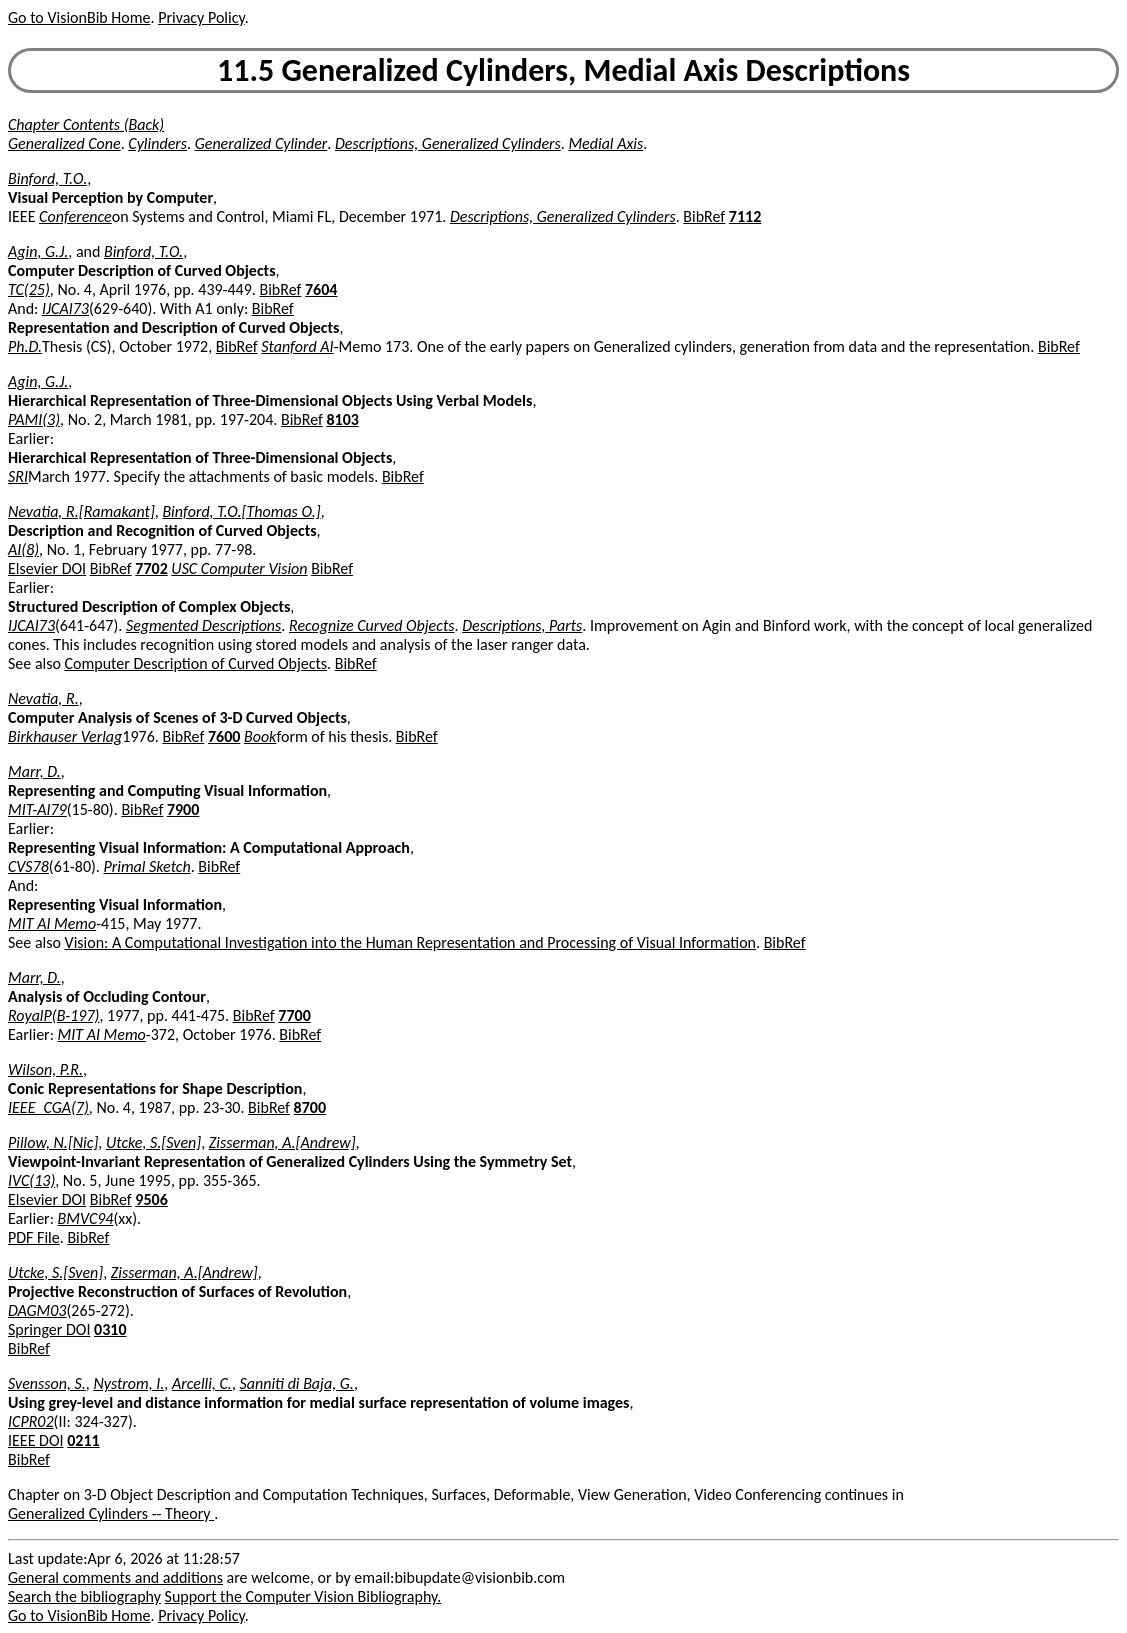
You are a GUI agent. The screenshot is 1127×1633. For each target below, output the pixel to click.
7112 (745, 216)
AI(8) (23, 549)
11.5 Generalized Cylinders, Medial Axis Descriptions (563, 70)
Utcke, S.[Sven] (153, 1142)
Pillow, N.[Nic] (53, 1142)
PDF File (34, 1237)
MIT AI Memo (52, 923)
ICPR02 (31, 1421)
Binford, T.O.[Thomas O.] (241, 511)
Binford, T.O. (47, 178)
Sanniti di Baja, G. (297, 1383)
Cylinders (157, 143)
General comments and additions (115, 1577)
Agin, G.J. (38, 251)
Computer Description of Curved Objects (196, 663)
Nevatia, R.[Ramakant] (81, 511)
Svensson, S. (47, 1383)
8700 (310, 1107)
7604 (321, 289)
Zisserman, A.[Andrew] (282, 1142)
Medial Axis (605, 143)
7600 (224, 736)
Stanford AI (297, 346)
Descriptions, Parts (522, 625)
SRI (18, 476)
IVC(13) (31, 1180)
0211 (83, 1440)
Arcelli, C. (202, 1383)
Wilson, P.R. (45, 1069)
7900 (183, 809)
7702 (151, 568)
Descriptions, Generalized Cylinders (448, 143)
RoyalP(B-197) (53, 1015)
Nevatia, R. (43, 698)
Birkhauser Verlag (65, 736)
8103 (343, 419)
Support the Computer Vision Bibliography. (303, 1596)
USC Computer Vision (239, 568)
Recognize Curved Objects (372, 625)
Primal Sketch (147, 866)
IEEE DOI (36, 1440)
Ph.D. (25, 346)
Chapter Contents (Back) (86, 124)
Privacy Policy (201, 17)
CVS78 (28, 866)
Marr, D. (34, 771)
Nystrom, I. (128, 1383)
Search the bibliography (84, 1596)
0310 (110, 1329)
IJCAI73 (65, 308)
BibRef (704, 216)
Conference (75, 216)
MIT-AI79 (37, 809)
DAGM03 (37, 1310)
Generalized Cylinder (261, 143)
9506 (151, 1199)
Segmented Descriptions (203, 625)
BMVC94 (86, 1218)
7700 (294, 1015)
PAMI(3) (34, 419)
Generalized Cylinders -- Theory (111, 1513)
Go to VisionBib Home (79, 17)
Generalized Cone (64, 143)
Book (260, 736)
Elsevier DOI (47, 568)
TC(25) (29, 289)
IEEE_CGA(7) (48, 1107)
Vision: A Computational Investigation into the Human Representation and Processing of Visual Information (410, 942)
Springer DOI (49, 1329)
